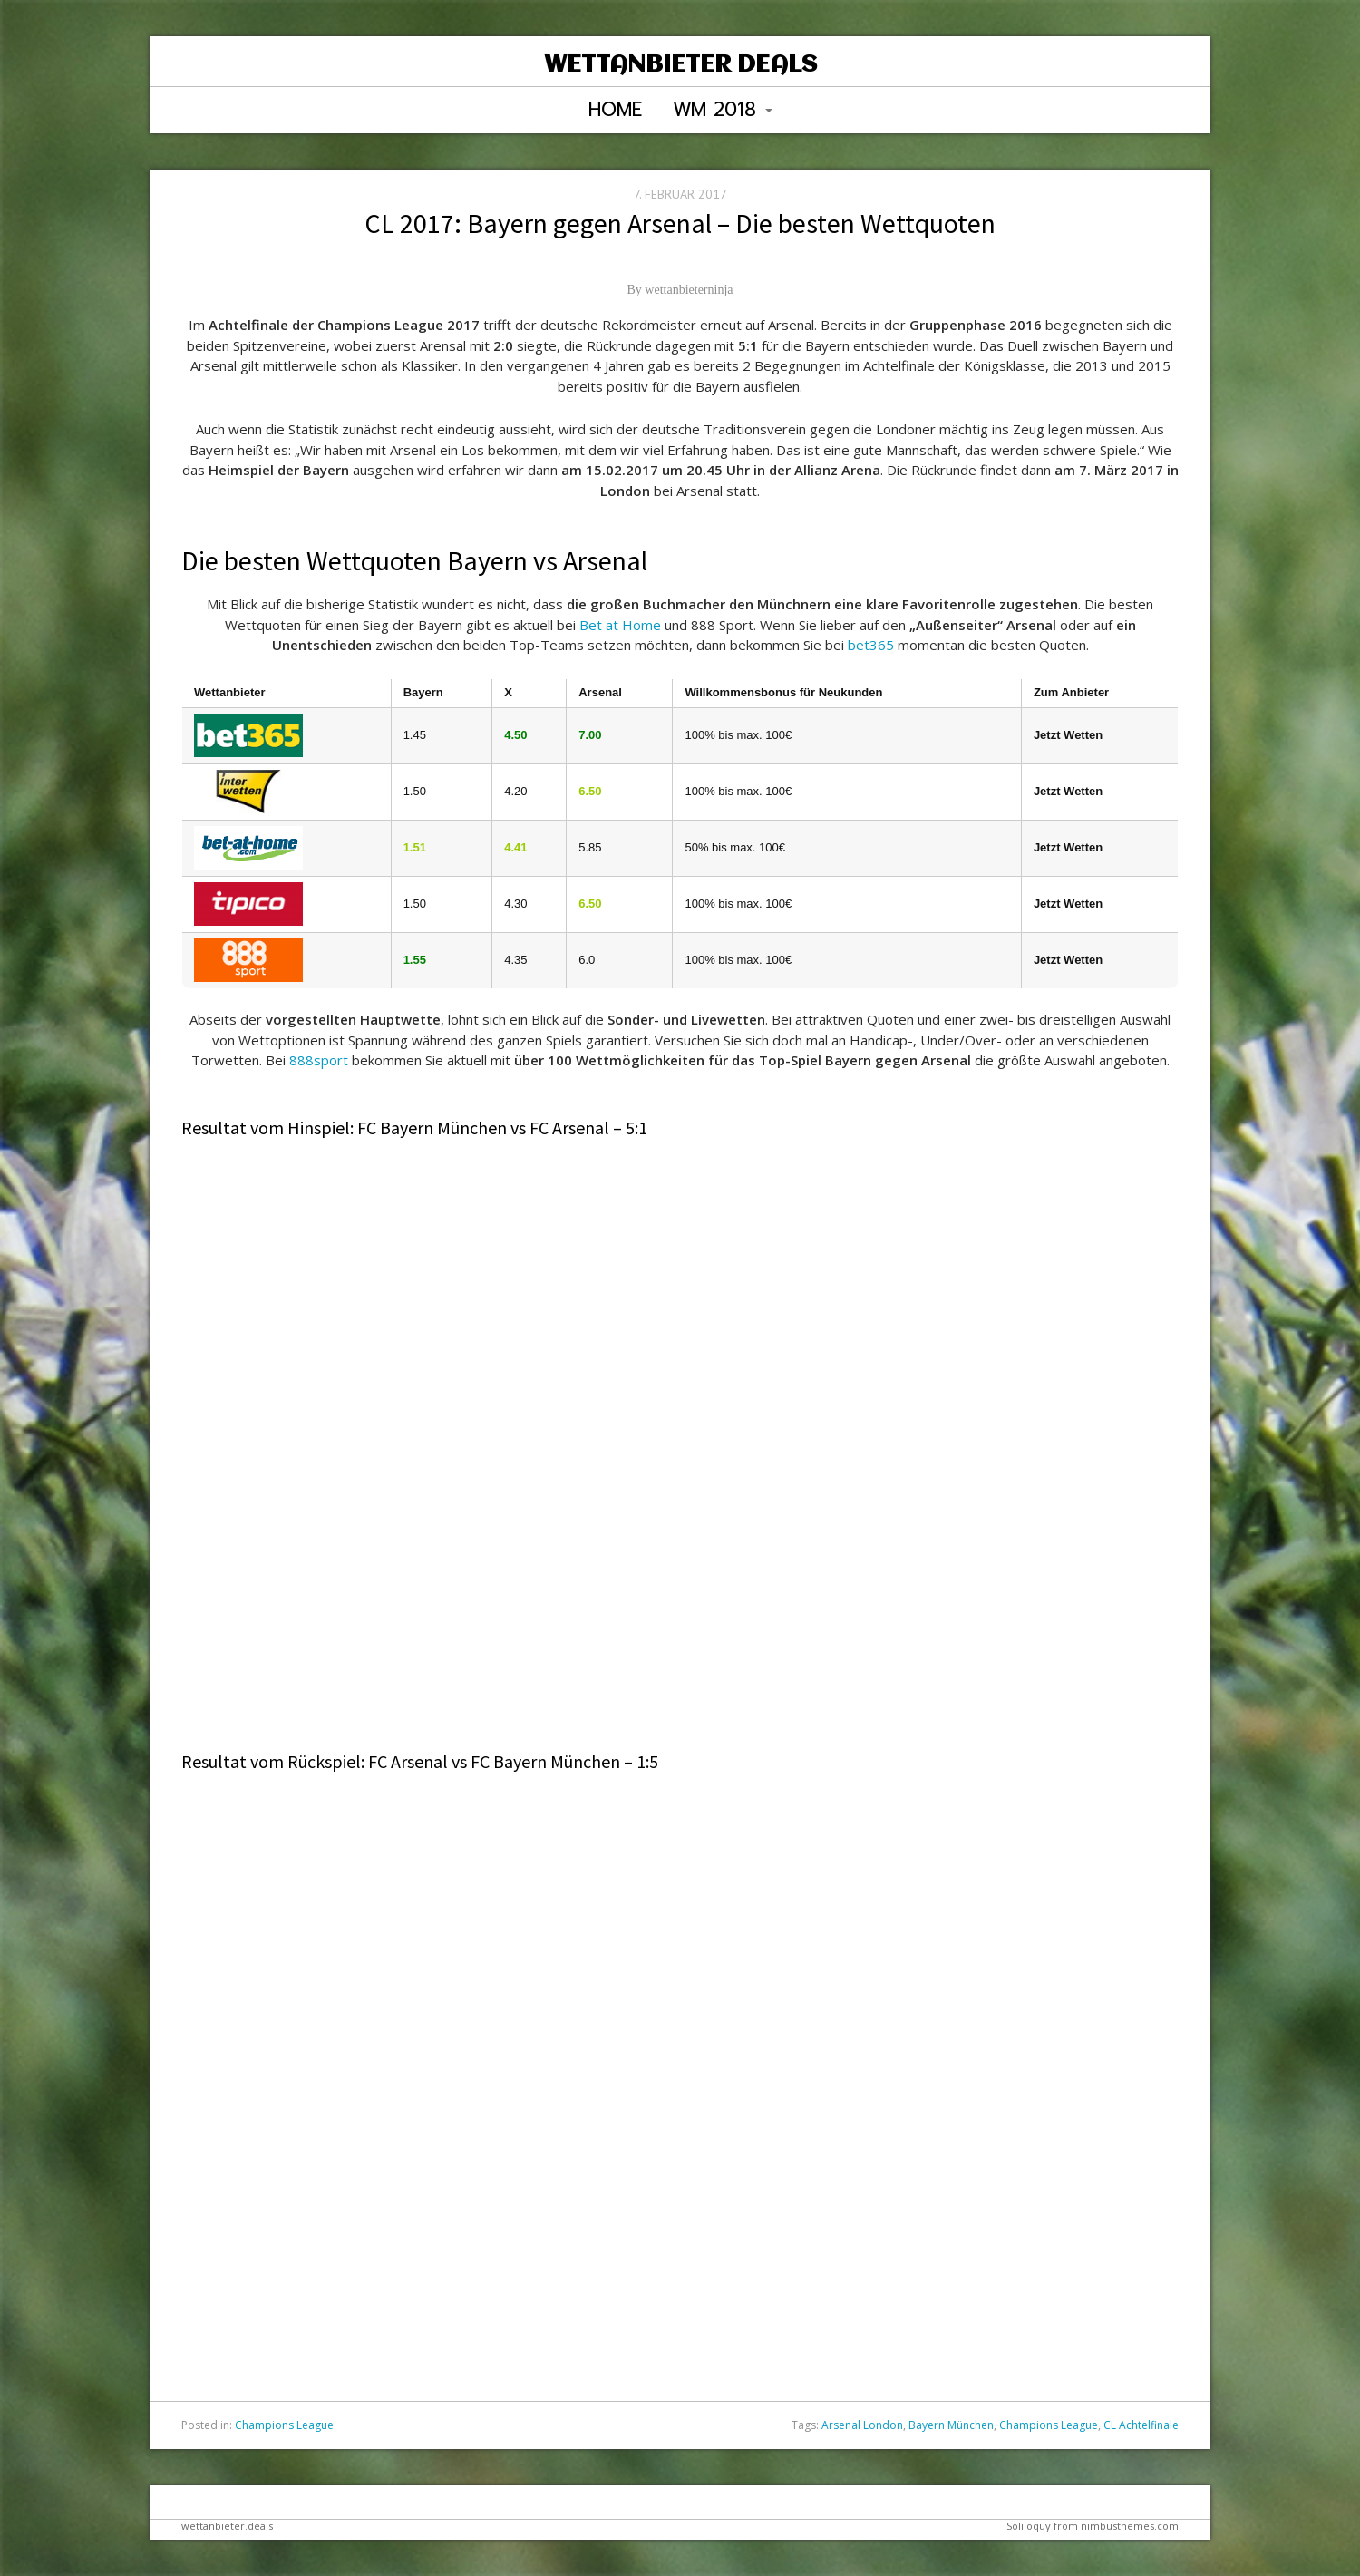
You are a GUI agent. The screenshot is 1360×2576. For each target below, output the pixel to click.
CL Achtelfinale (1141, 2425)
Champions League (284, 2425)
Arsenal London (862, 2425)
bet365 (871, 645)
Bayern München (951, 2425)
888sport (318, 1060)
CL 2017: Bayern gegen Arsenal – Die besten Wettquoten (680, 223)
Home (615, 109)
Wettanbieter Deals (680, 65)
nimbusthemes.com (1130, 2525)
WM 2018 (722, 109)
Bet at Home (620, 625)
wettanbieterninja (689, 289)
